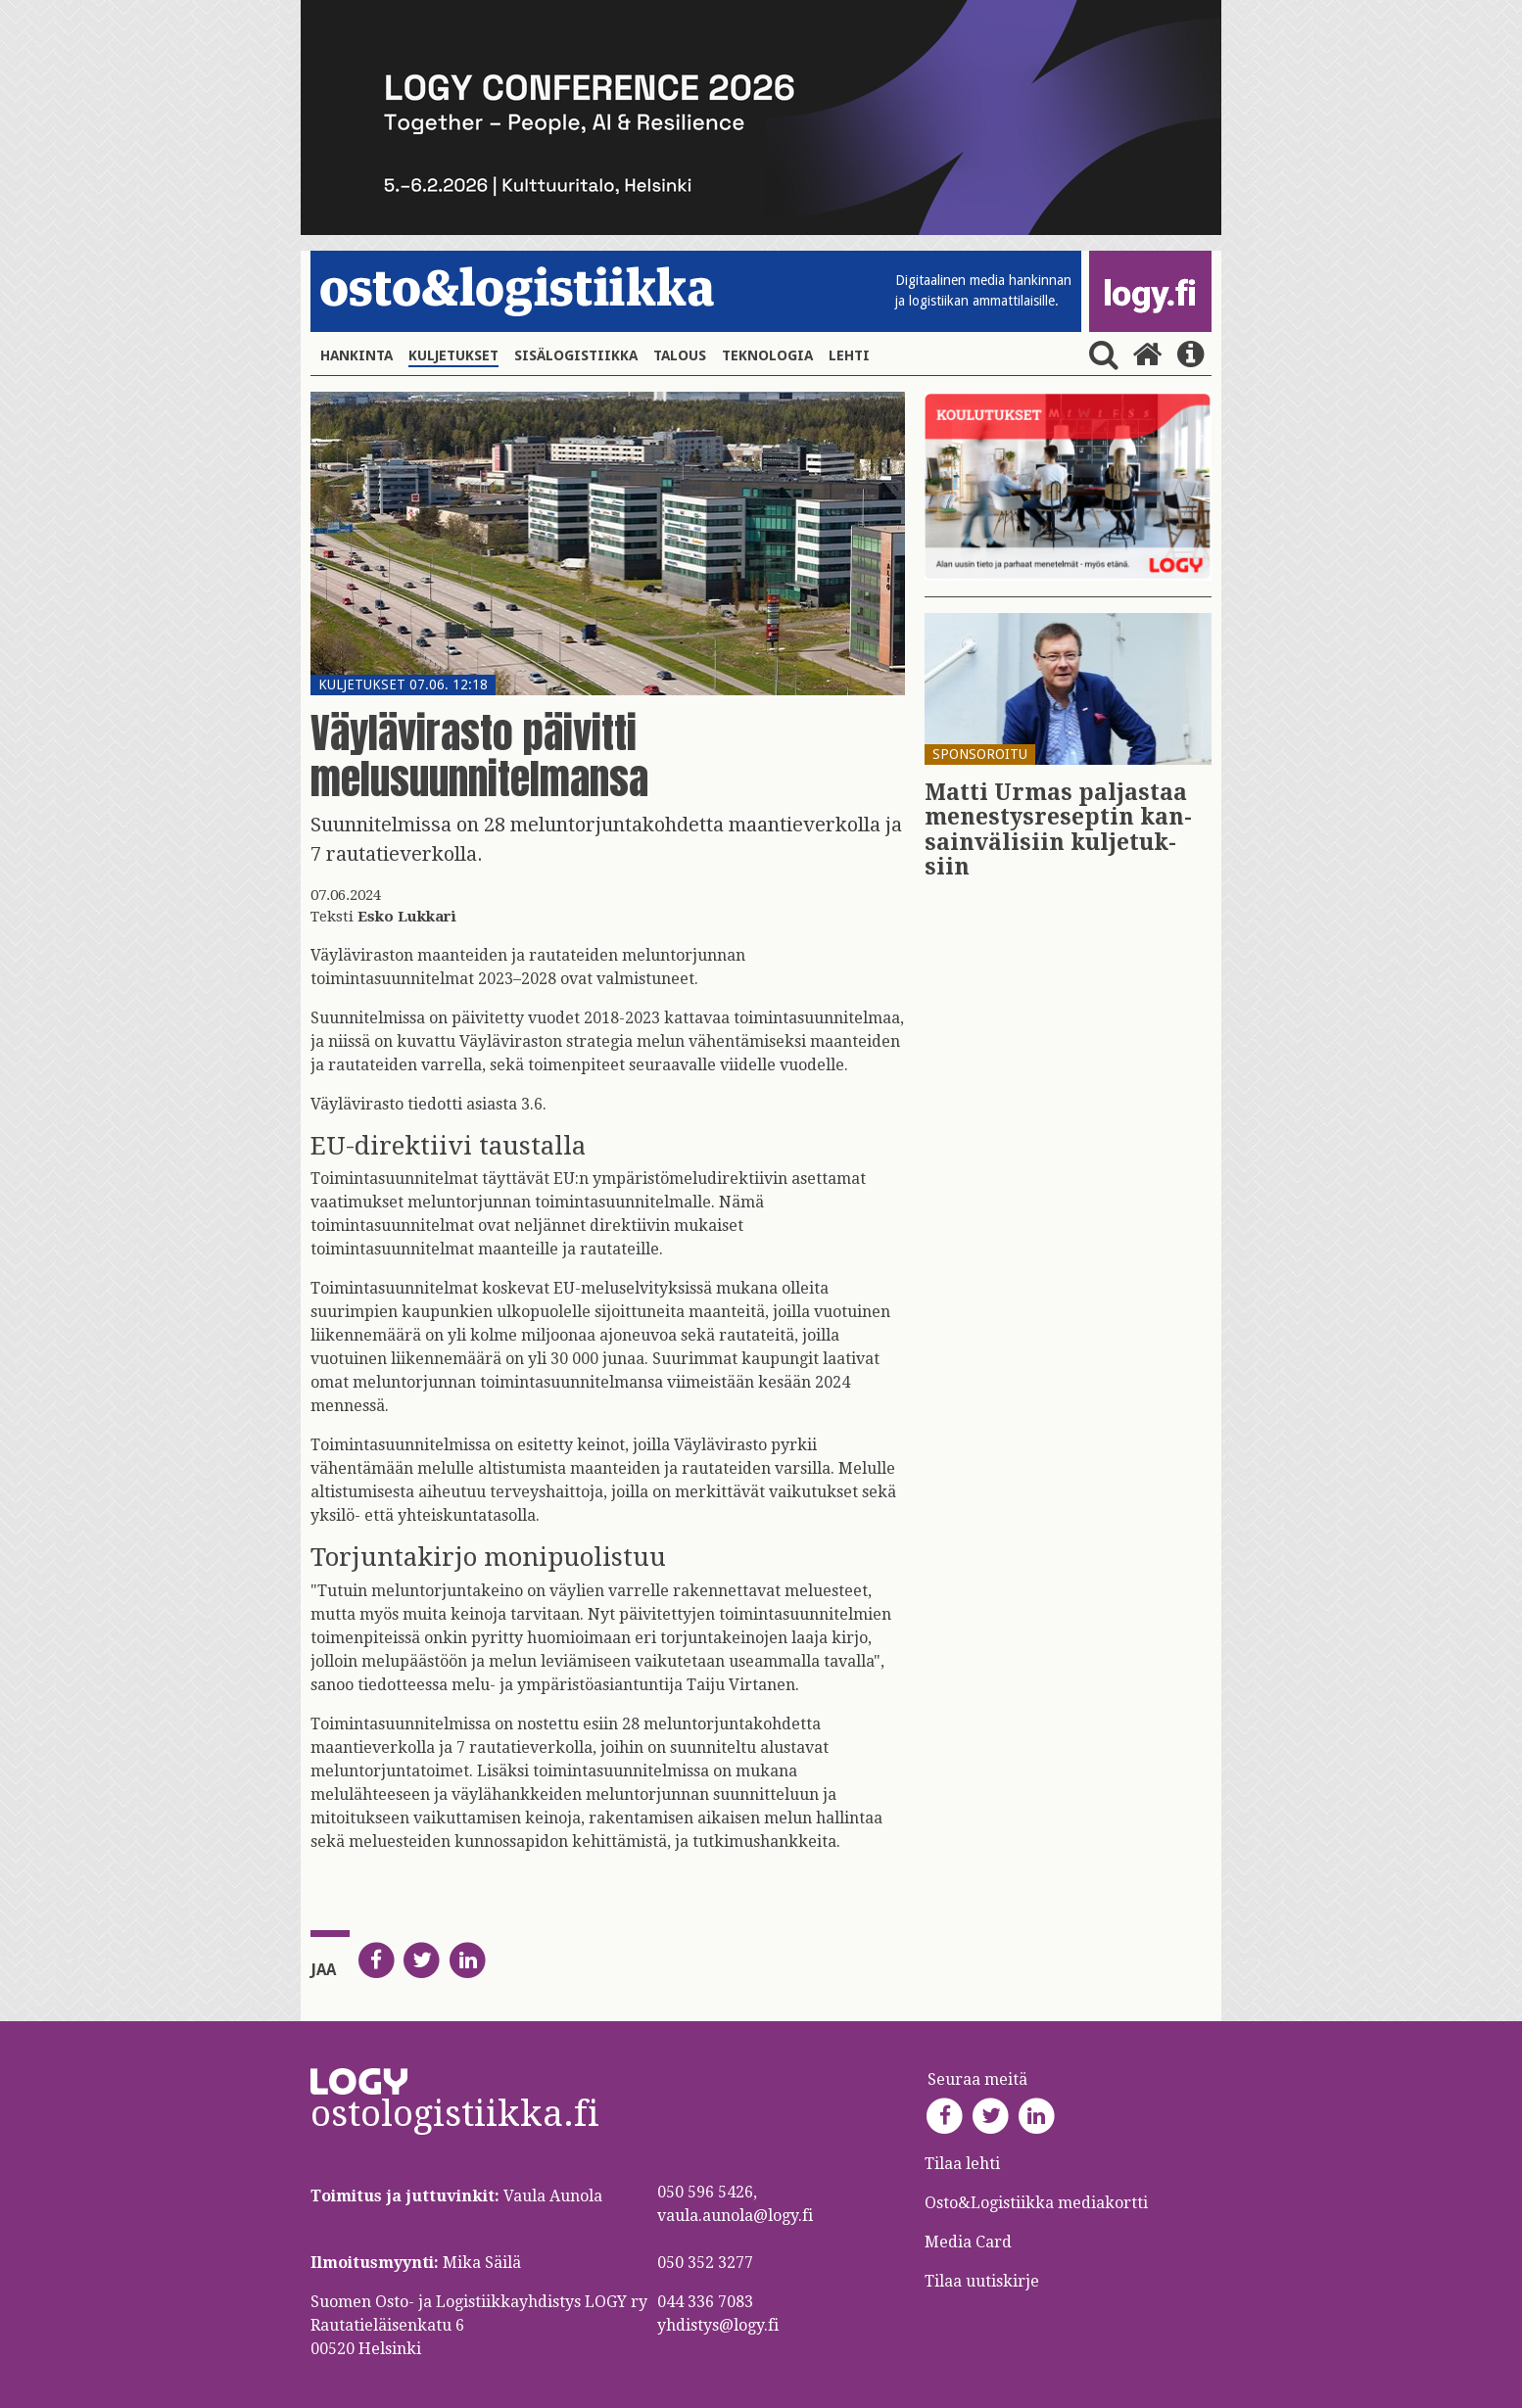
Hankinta (356, 355)
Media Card (970, 2242)
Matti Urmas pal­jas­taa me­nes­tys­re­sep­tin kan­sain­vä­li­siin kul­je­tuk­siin (1058, 829)
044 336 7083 (705, 2301)
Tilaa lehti (962, 2163)
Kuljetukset (453, 355)
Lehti (849, 355)
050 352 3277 (705, 2262)
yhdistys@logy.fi (718, 2325)
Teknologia (767, 355)
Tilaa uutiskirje (982, 2281)
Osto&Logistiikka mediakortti (1036, 2203)
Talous (679, 355)
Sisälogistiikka (576, 355)
